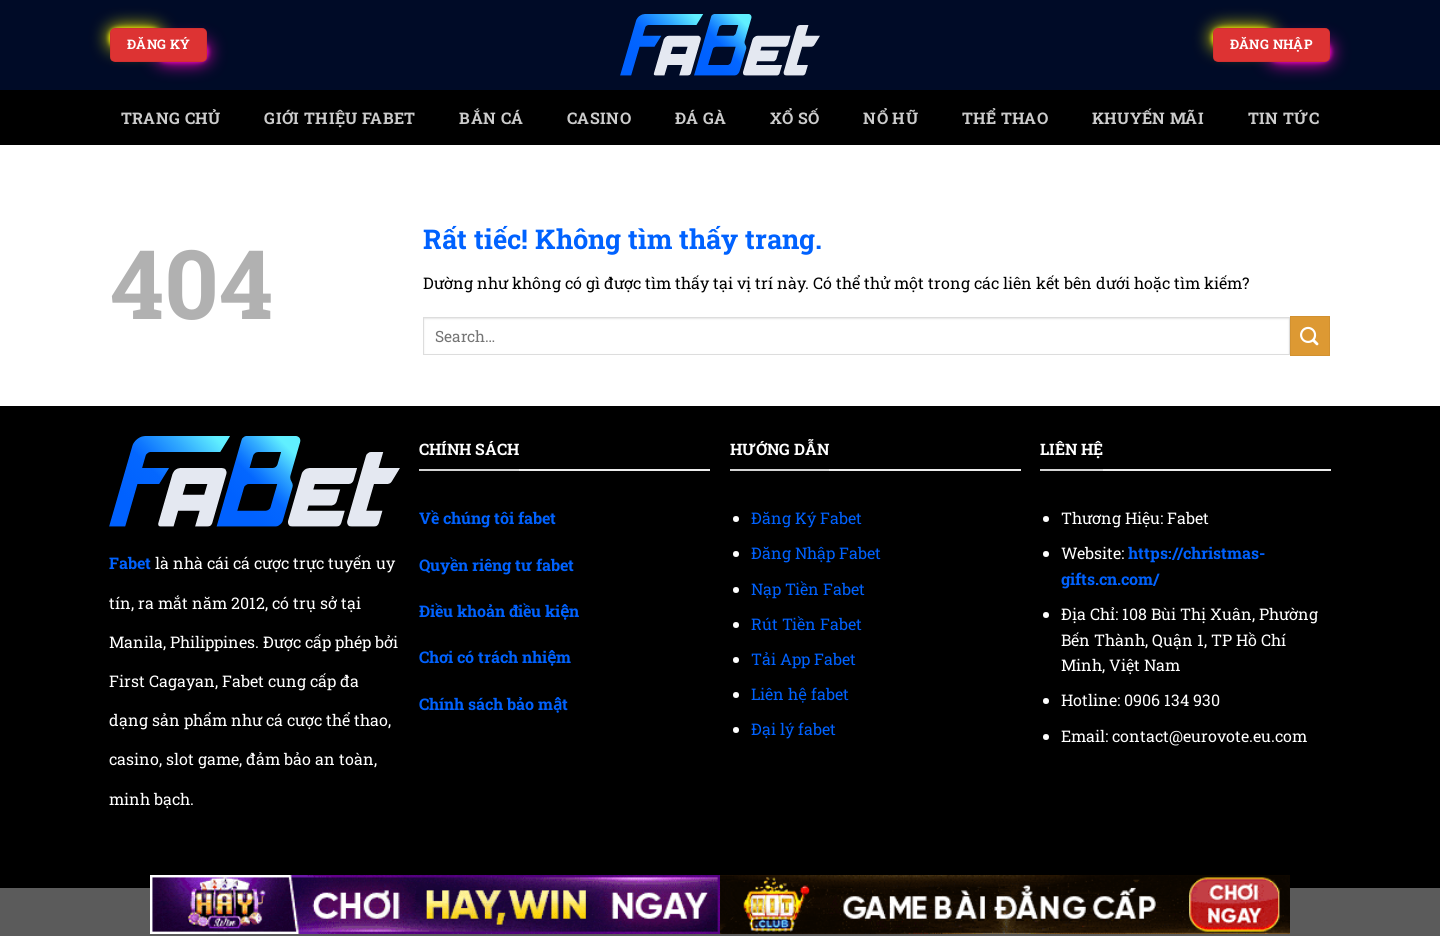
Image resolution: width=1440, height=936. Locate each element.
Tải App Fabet (803, 658)
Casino (599, 117)
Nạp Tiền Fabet (808, 588)
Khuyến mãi (1148, 117)
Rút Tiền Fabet (806, 623)
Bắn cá (491, 117)
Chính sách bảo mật (493, 703)
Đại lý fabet (793, 728)
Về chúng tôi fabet (487, 517)
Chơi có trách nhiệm (495, 656)
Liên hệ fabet (800, 693)
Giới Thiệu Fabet (339, 117)
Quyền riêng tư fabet (496, 564)
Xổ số (795, 117)
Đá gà (701, 117)
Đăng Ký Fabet (806, 517)
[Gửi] (1310, 335)
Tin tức (1283, 117)
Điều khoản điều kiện (499, 610)
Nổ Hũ (890, 117)
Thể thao (1005, 117)
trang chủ (171, 117)
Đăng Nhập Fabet (816, 552)
